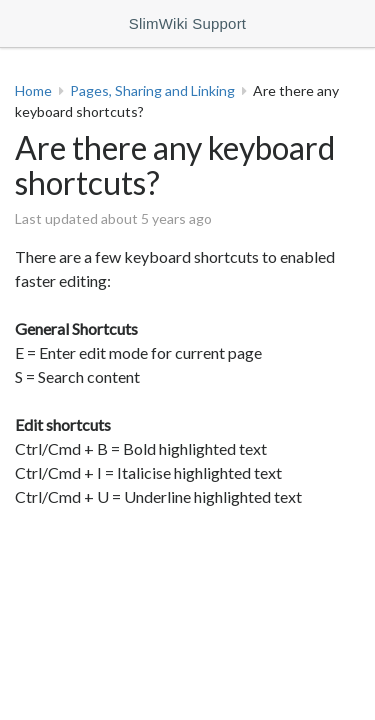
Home (33, 90)
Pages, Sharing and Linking (152, 90)
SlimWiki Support (187, 23)
